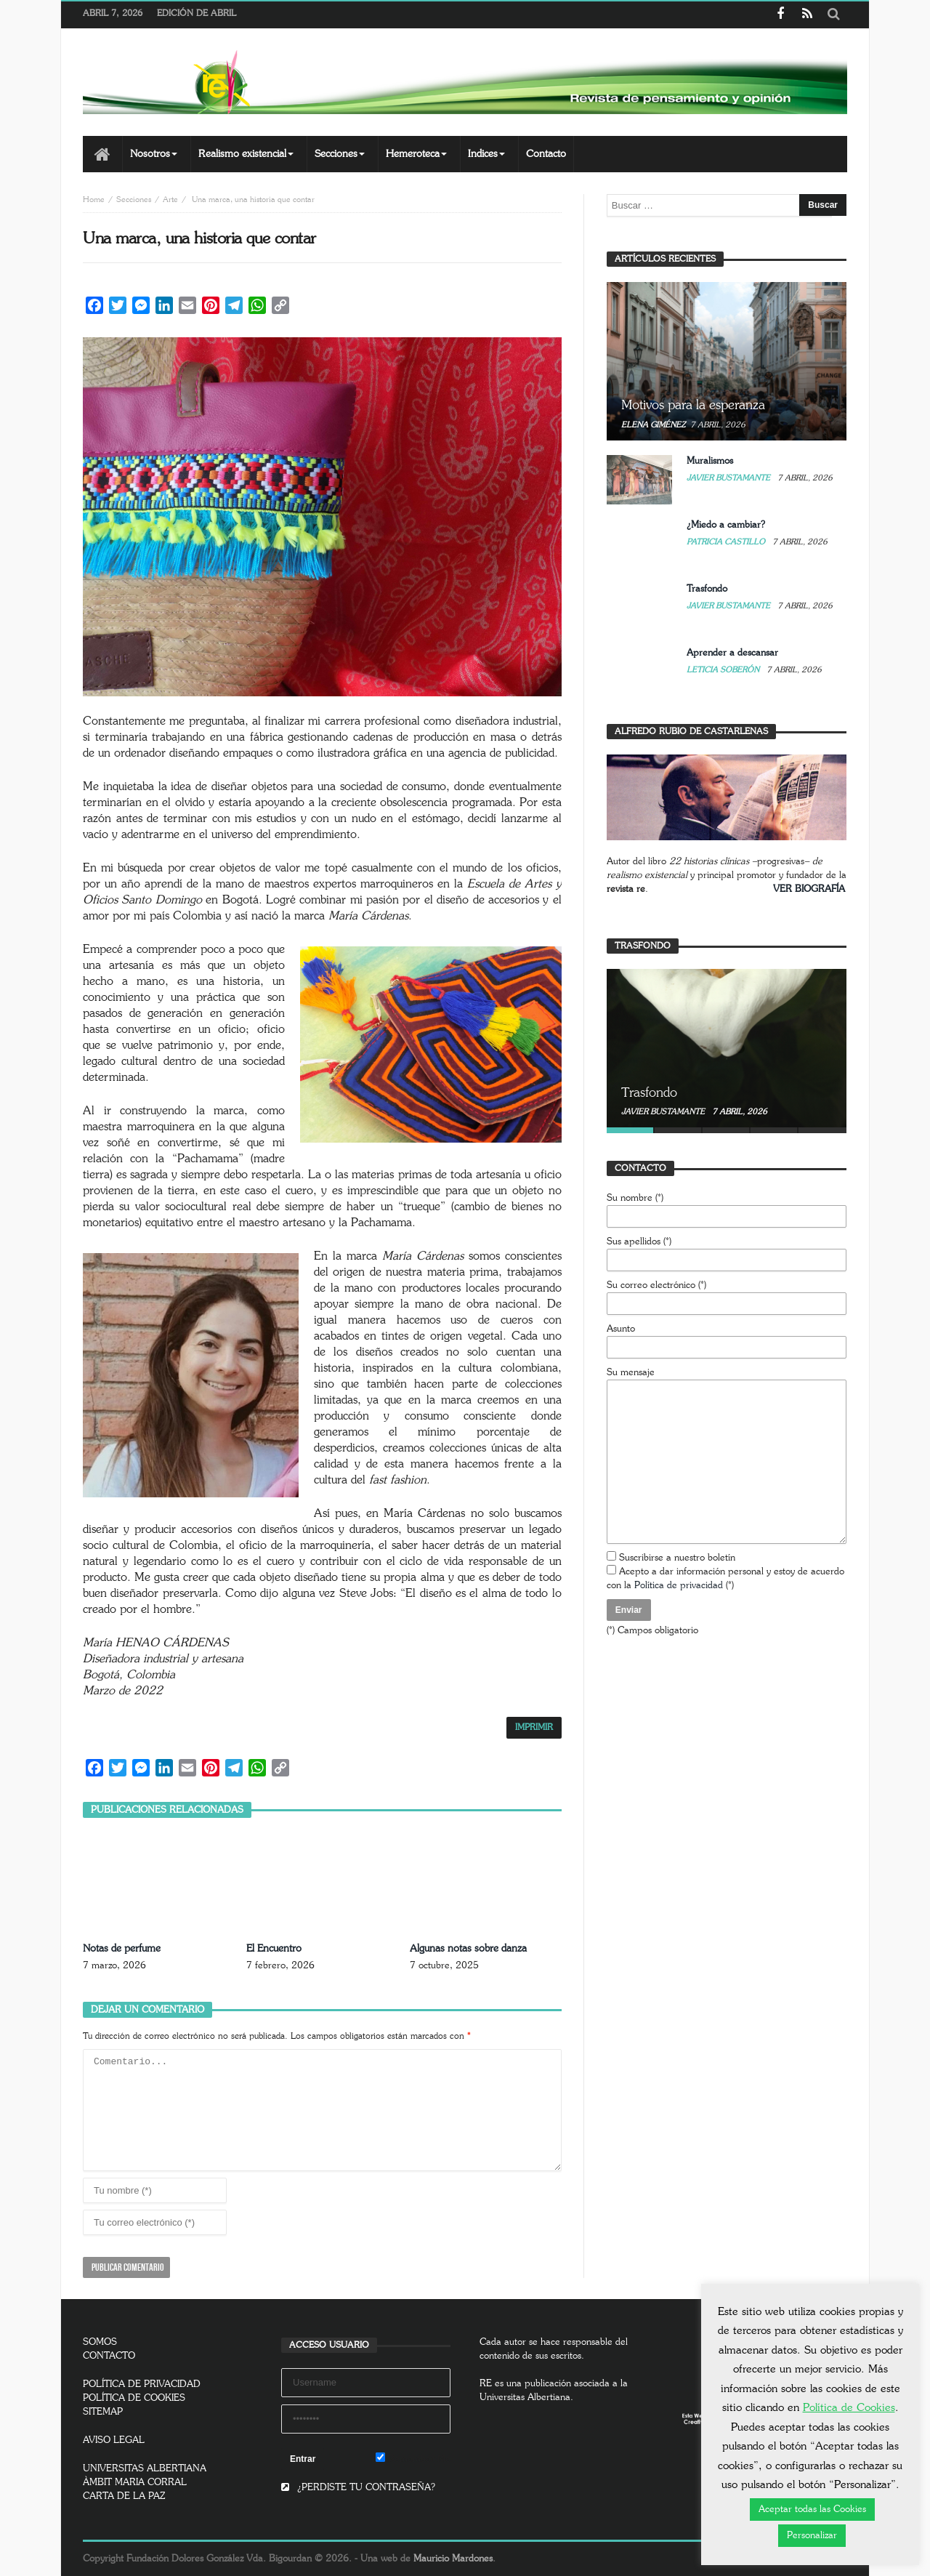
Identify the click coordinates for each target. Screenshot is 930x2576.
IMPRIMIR (534, 1727)
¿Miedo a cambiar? (726, 525)
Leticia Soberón (724, 670)
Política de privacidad (678, 1585)
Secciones (133, 200)
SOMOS (100, 2342)
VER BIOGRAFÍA (809, 889)
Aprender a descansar (732, 653)
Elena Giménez (653, 425)
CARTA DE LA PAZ (124, 2496)
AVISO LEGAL (114, 2440)
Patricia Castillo (727, 542)
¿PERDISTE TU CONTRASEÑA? (358, 2487)
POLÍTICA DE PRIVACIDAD (142, 2384)
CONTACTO (109, 2356)
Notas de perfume (122, 1949)
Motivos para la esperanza (693, 405)
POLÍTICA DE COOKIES (134, 2398)
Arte (170, 200)
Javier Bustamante (729, 478)
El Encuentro (274, 1949)
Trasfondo (707, 589)
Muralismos (710, 461)
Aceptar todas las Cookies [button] (812, 2509)
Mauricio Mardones (453, 2559)
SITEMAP (103, 2412)
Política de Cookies (849, 2407)
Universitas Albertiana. (526, 2397)
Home (94, 200)
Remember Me (413, 2458)
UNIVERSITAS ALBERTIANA (144, 2469)
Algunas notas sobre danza (468, 1949)
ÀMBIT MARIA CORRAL (135, 2482)
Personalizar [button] (812, 2535)
